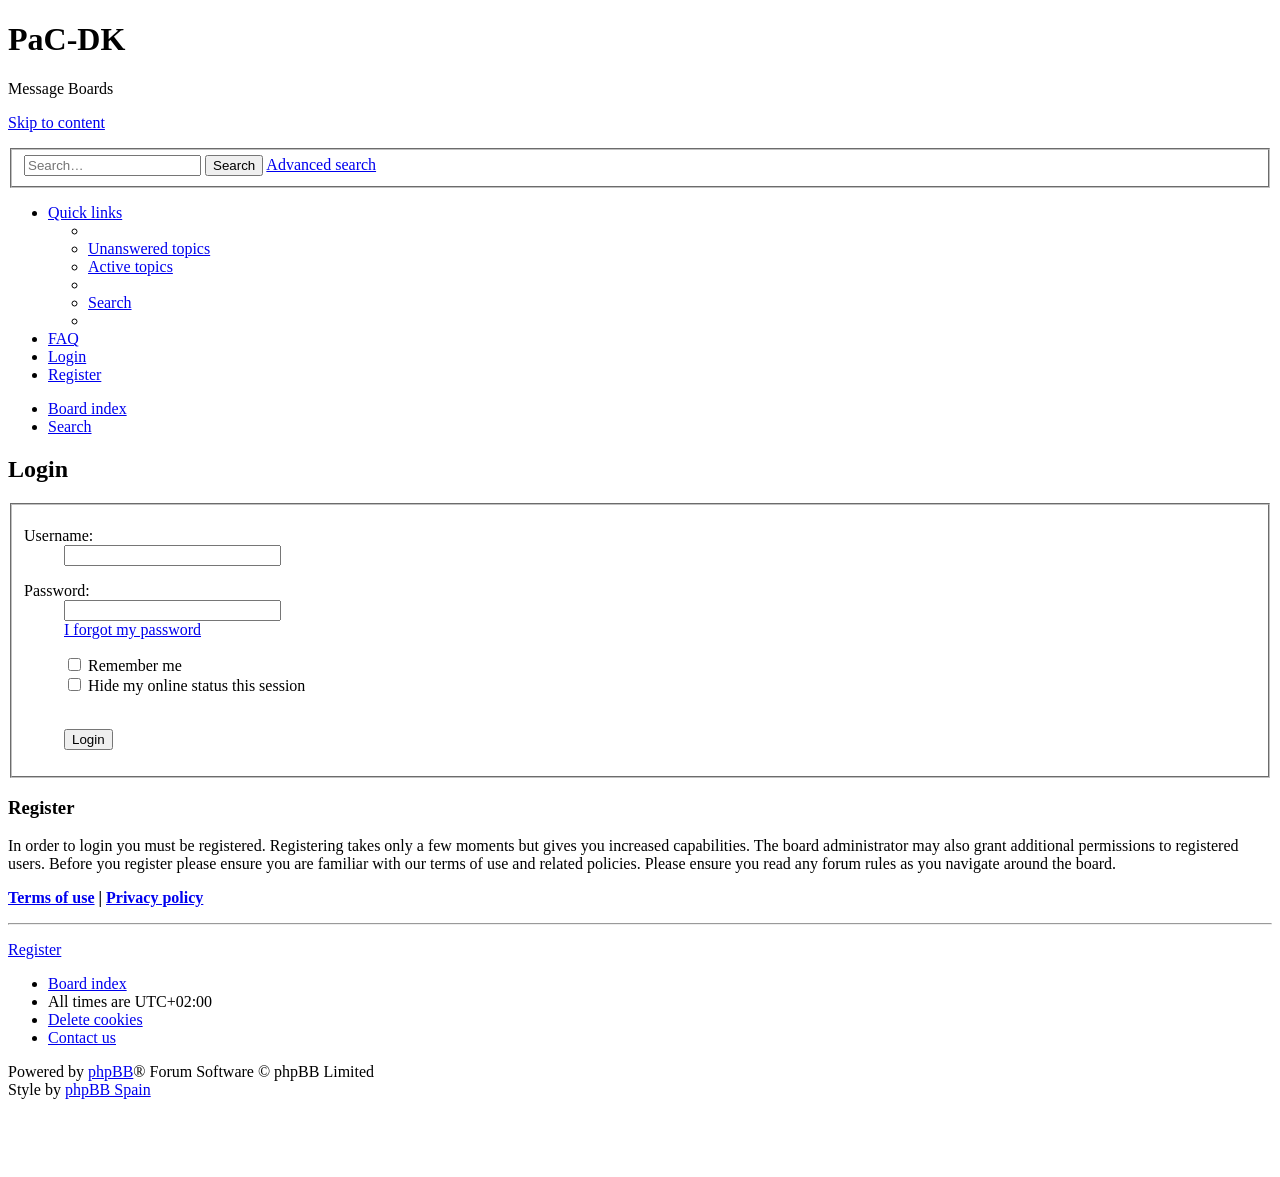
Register (34, 949)
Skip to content (56, 122)
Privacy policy (154, 897)
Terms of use (51, 897)
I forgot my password (132, 629)
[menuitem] (149, 248)
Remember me (125, 665)
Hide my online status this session (186, 685)
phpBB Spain (108, 1089)
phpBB (110, 1071)
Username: (58, 535)
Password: (57, 590)
